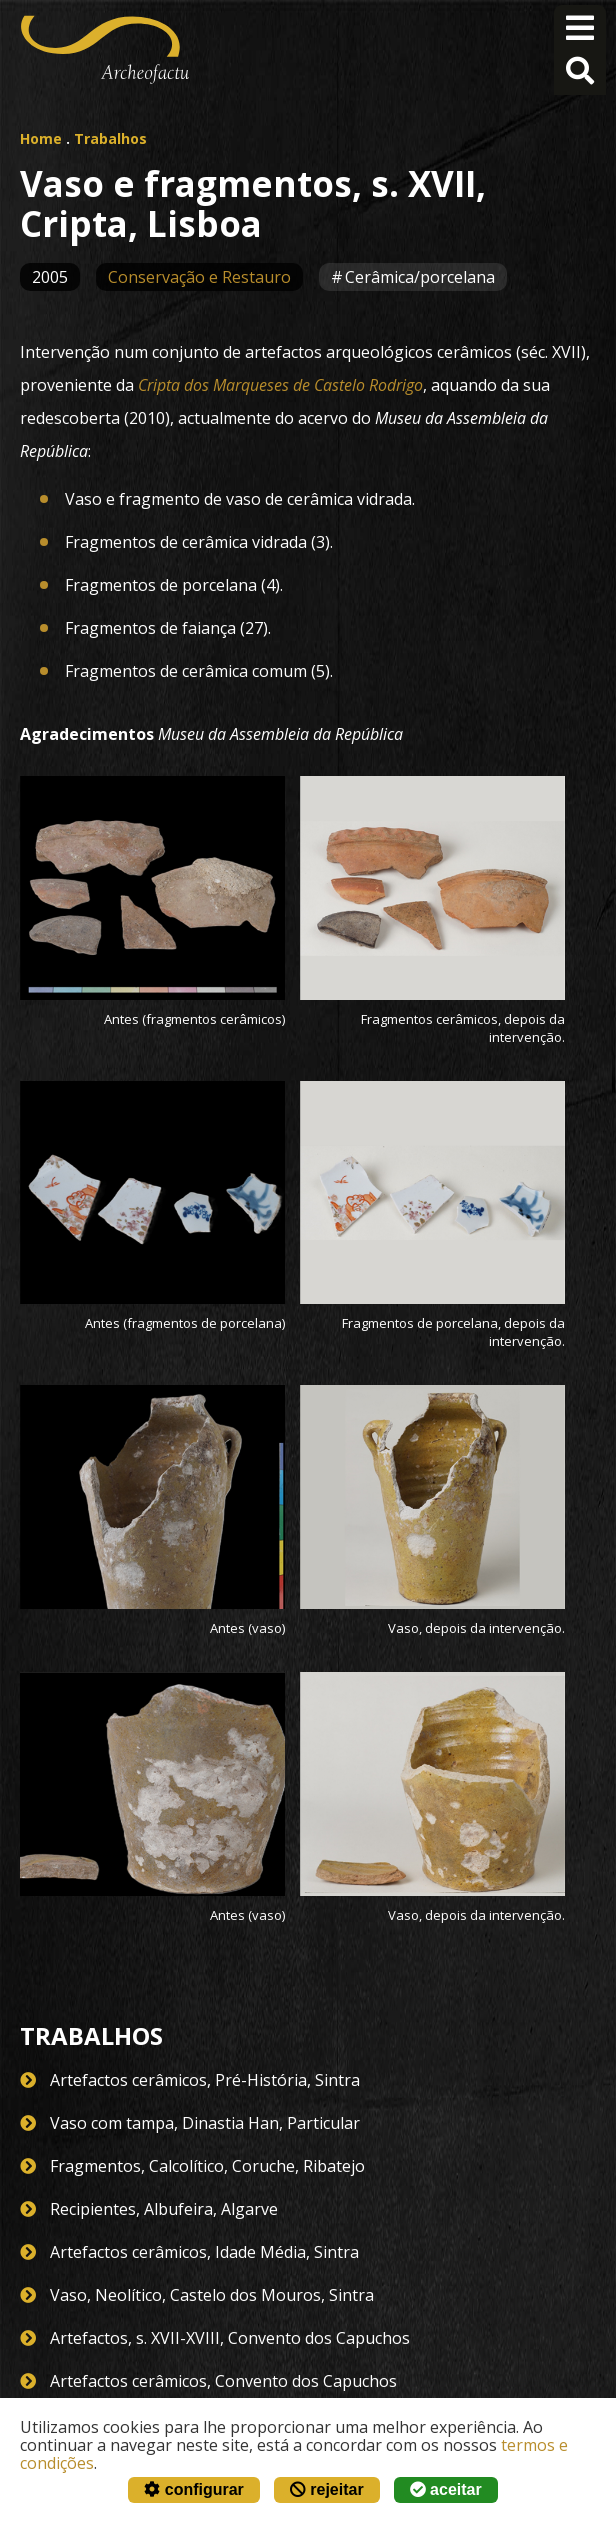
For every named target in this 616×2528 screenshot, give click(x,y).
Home (41, 138)
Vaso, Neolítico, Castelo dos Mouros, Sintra (212, 2295)
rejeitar (327, 2489)
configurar (194, 2489)
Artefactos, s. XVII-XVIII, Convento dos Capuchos (230, 2338)
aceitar (446, 2489)
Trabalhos (110, 138)
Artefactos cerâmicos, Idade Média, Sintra (204, 2252)
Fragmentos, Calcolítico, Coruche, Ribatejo (207, 2166)
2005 (50, 277)
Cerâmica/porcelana (420, 277)
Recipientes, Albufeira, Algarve (164, 2209)
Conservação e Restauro (199, 277)
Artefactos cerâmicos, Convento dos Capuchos (223, 2381)
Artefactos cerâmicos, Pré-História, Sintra (205, 2080)
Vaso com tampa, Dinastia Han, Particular (205, 2123)
